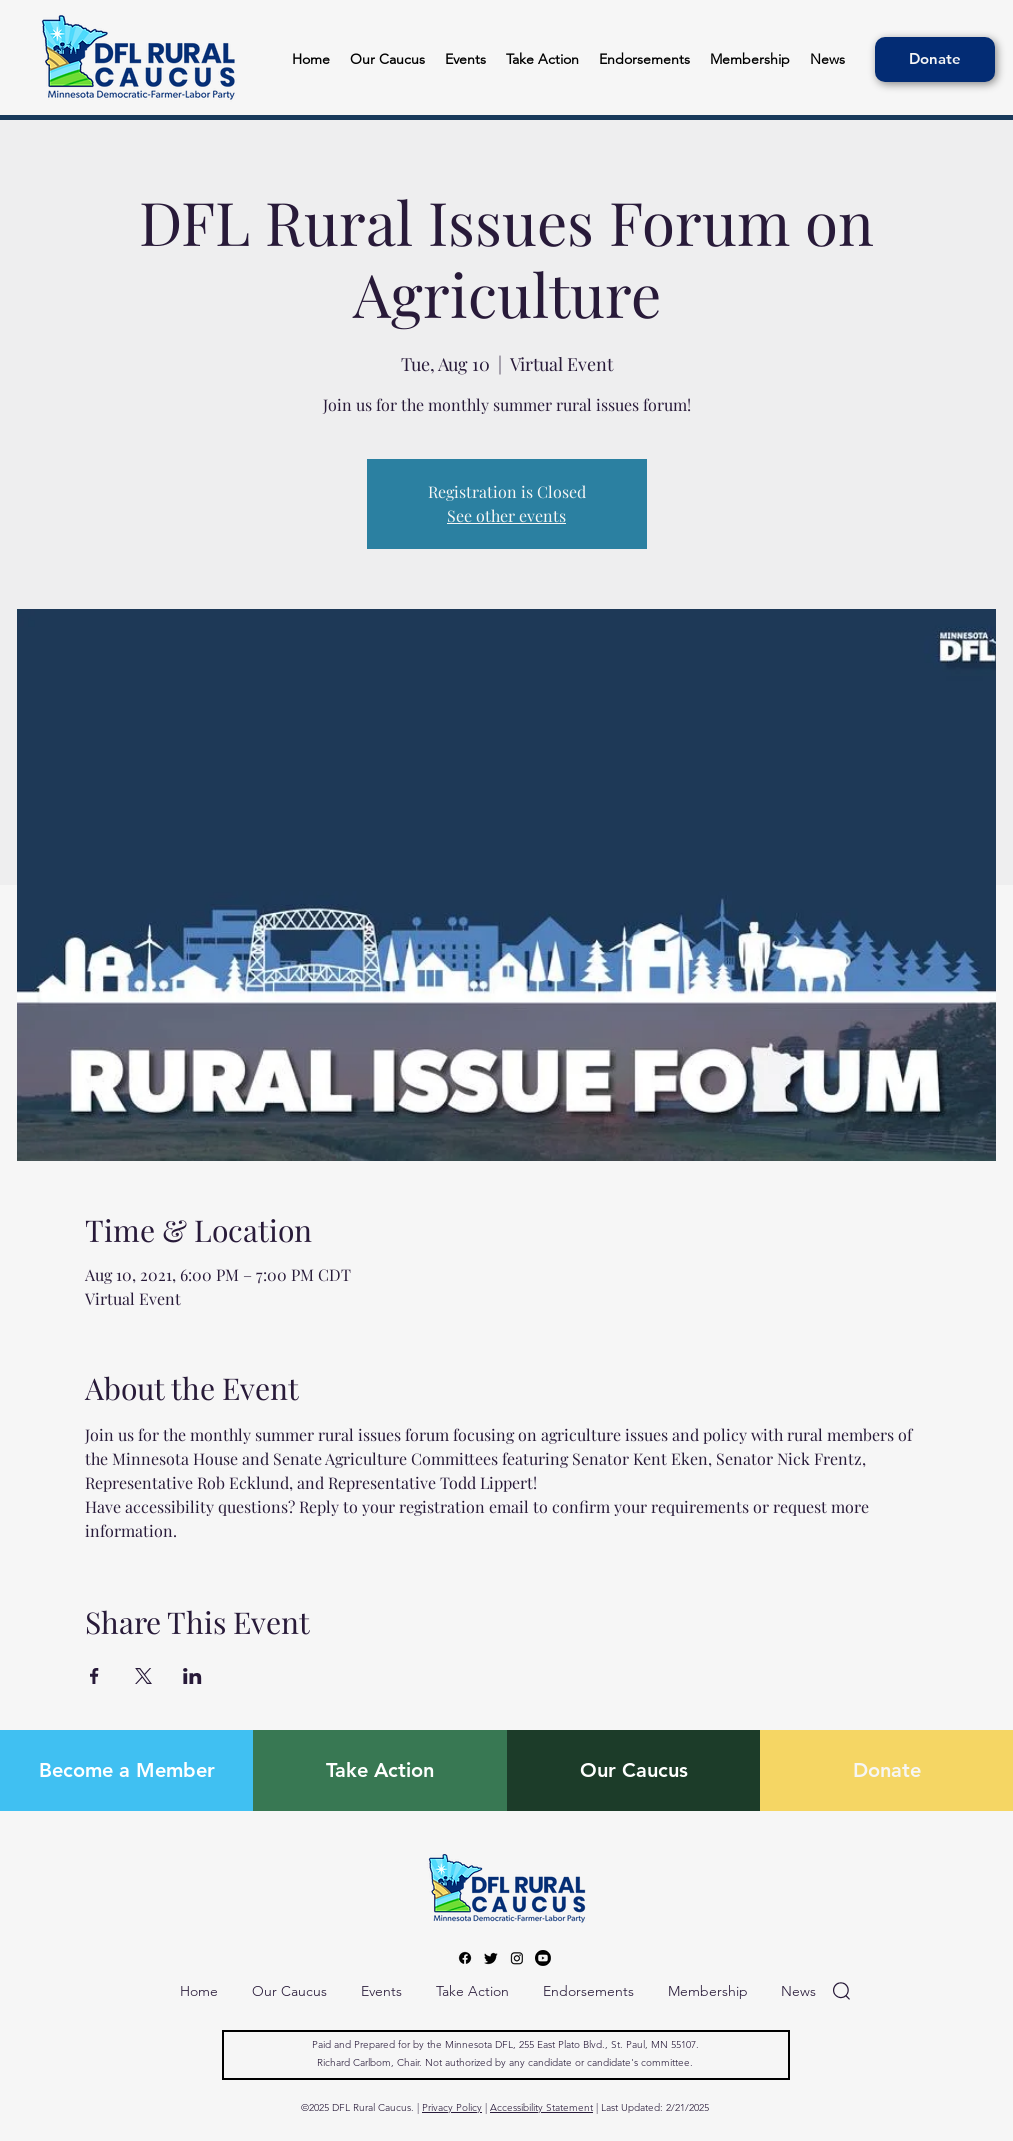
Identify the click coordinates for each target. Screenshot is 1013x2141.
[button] (644, 59)
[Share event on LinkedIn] (192, 1676)
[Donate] (935, 59)
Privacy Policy (452, 2107)
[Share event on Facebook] (94, 1676)
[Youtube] (543, 1958)
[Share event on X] (143, 1676)
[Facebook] (465, 1958)
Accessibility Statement (541, 2107)
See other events (506, 515)
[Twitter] (491, 1958)
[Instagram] (517, 1958)
